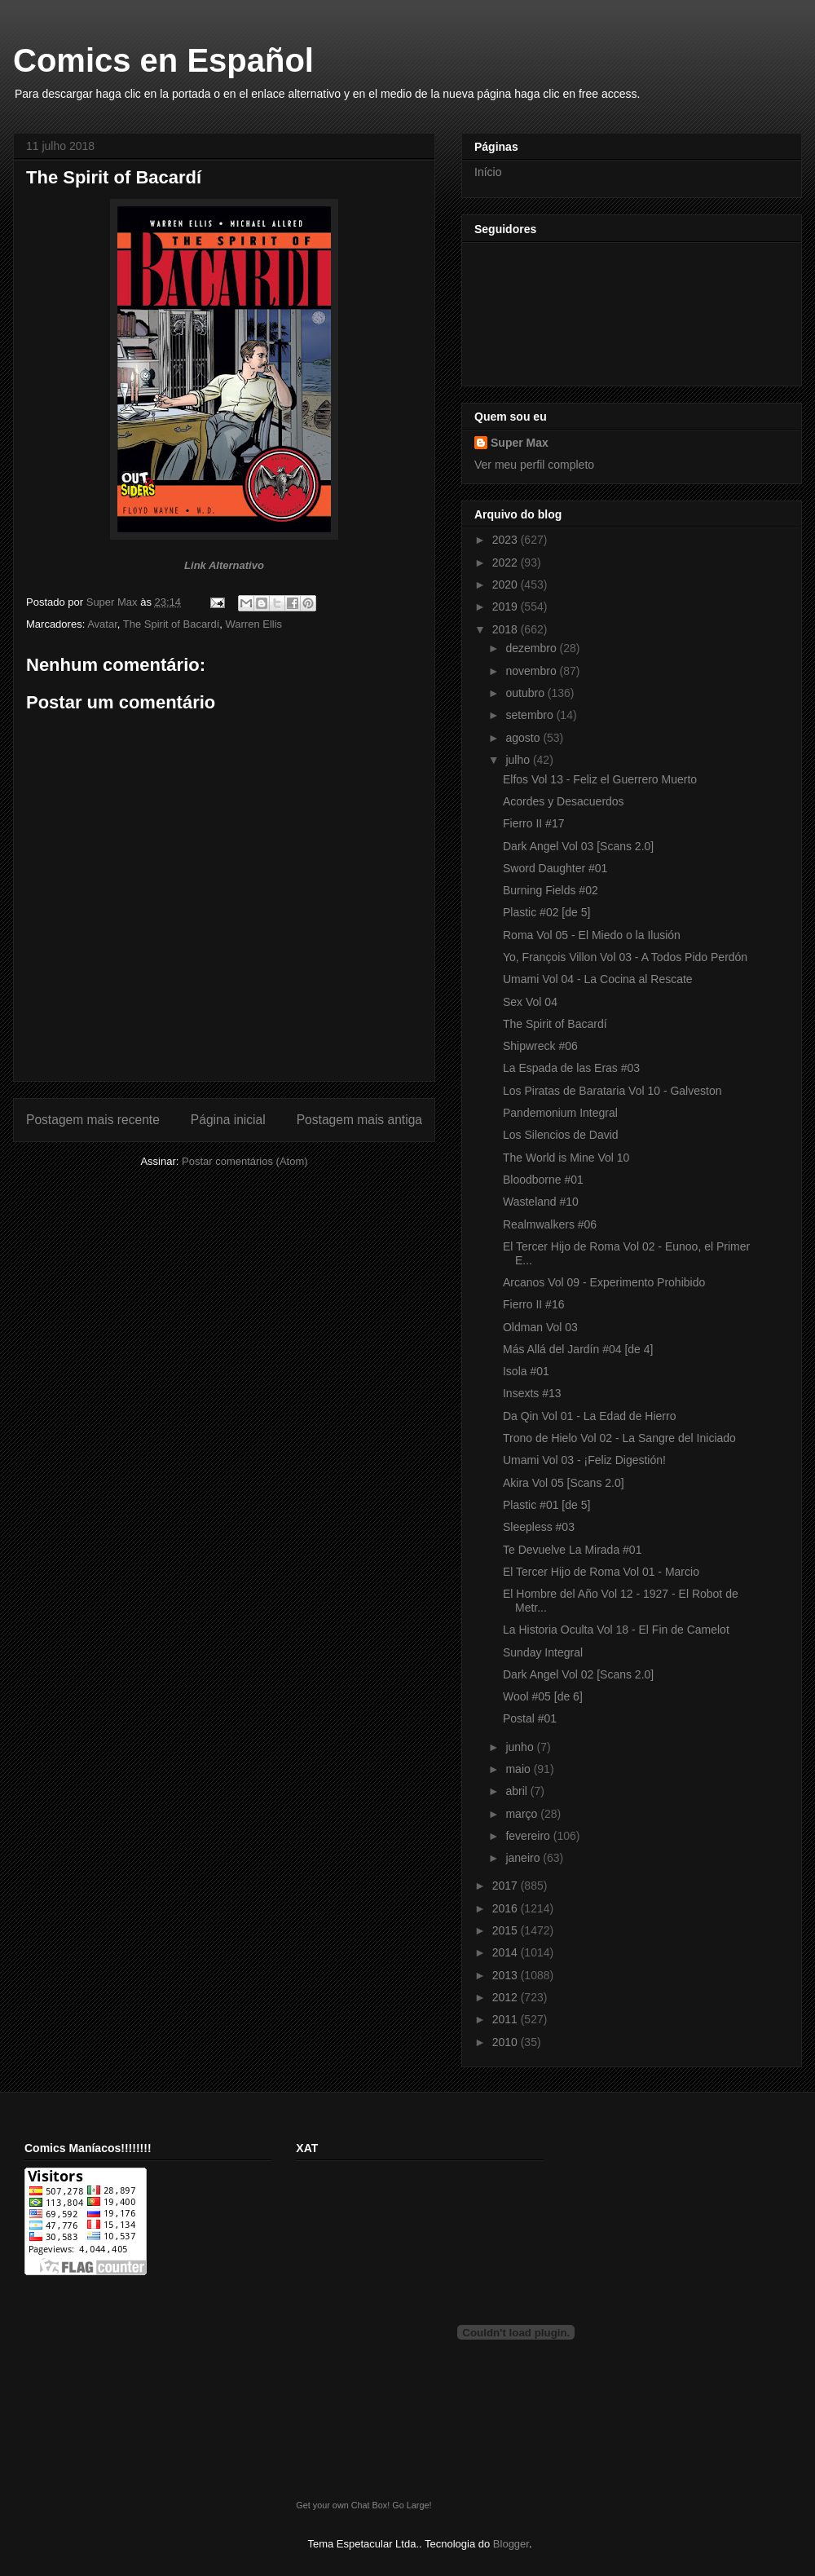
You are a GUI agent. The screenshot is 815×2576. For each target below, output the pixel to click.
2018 (506, 629)
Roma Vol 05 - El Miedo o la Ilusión (592, 935)
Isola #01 (526, 1371)
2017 (506, 1885)
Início (487, 172)
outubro (526, 692)
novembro (532, 670)
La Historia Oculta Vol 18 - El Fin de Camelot (616, 1629)
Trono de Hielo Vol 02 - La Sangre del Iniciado (619, 1438)
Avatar (102, 624)
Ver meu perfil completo (534, 464)
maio (519, 1768)
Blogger (511, 2544)
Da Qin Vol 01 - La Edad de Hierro (589, 1416)
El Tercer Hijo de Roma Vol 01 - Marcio (601, 1571)
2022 (506, 562)
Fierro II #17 (533, 823)
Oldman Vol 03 (540, 1327)
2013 (506, 1975)
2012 (506, 1997)
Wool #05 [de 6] (543, 1696)
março (522, 1813)
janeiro (524, 1857)
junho (520, 1746)
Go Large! (411, 2505)
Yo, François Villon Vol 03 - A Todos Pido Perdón (625, 957)
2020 (506, 584)
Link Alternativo (224, 565)
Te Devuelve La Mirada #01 (572, 1549)
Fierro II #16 (533, 1304)
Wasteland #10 (541, 1201)
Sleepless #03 (539, 1526)
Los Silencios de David (561, 1134)
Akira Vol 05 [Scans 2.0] (563, 1482)
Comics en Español (163, 60)
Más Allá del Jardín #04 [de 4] (578, 1349)
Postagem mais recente (93, 1120)
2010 (506, 2042)
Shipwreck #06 (540, 1045)
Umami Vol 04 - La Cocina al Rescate (598, 979)
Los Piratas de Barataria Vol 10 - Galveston (612, 1090)
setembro (530, 714)
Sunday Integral (543, 1652)
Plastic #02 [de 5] (546, 912)
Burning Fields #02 (550, 890)
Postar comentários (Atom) (245, 1161)
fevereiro (529, 1835)
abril (517, 1790)
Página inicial (228, 1120)
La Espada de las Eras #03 (571, 1067)
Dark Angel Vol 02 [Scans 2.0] (578, 1674)
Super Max (519, 442)
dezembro (532, 648)
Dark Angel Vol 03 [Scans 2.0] (578, 846)
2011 (506, 2019)
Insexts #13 (532, 1393)
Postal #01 (530, 1718)
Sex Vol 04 (530, 1001)
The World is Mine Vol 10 (566, 1157)
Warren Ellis (254, 624)
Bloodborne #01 (543, 1179)
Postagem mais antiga (359, 1120)
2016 (506, 1908)
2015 (506, 1930)
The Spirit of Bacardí (171, 624)
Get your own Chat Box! (343, 2505)
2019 (506, 606)
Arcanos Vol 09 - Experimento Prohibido (604, 1282)
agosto (524, 737)
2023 (506, 539)
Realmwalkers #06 (550, 1224)
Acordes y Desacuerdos (563, 801)
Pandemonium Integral (560, 1112)
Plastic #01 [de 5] (546, 1504)
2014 (506, 1952)
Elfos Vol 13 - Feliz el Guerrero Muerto (600, 779)
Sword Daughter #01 (555, 868)
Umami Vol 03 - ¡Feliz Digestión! (584, 1460)
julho (518, 759)
